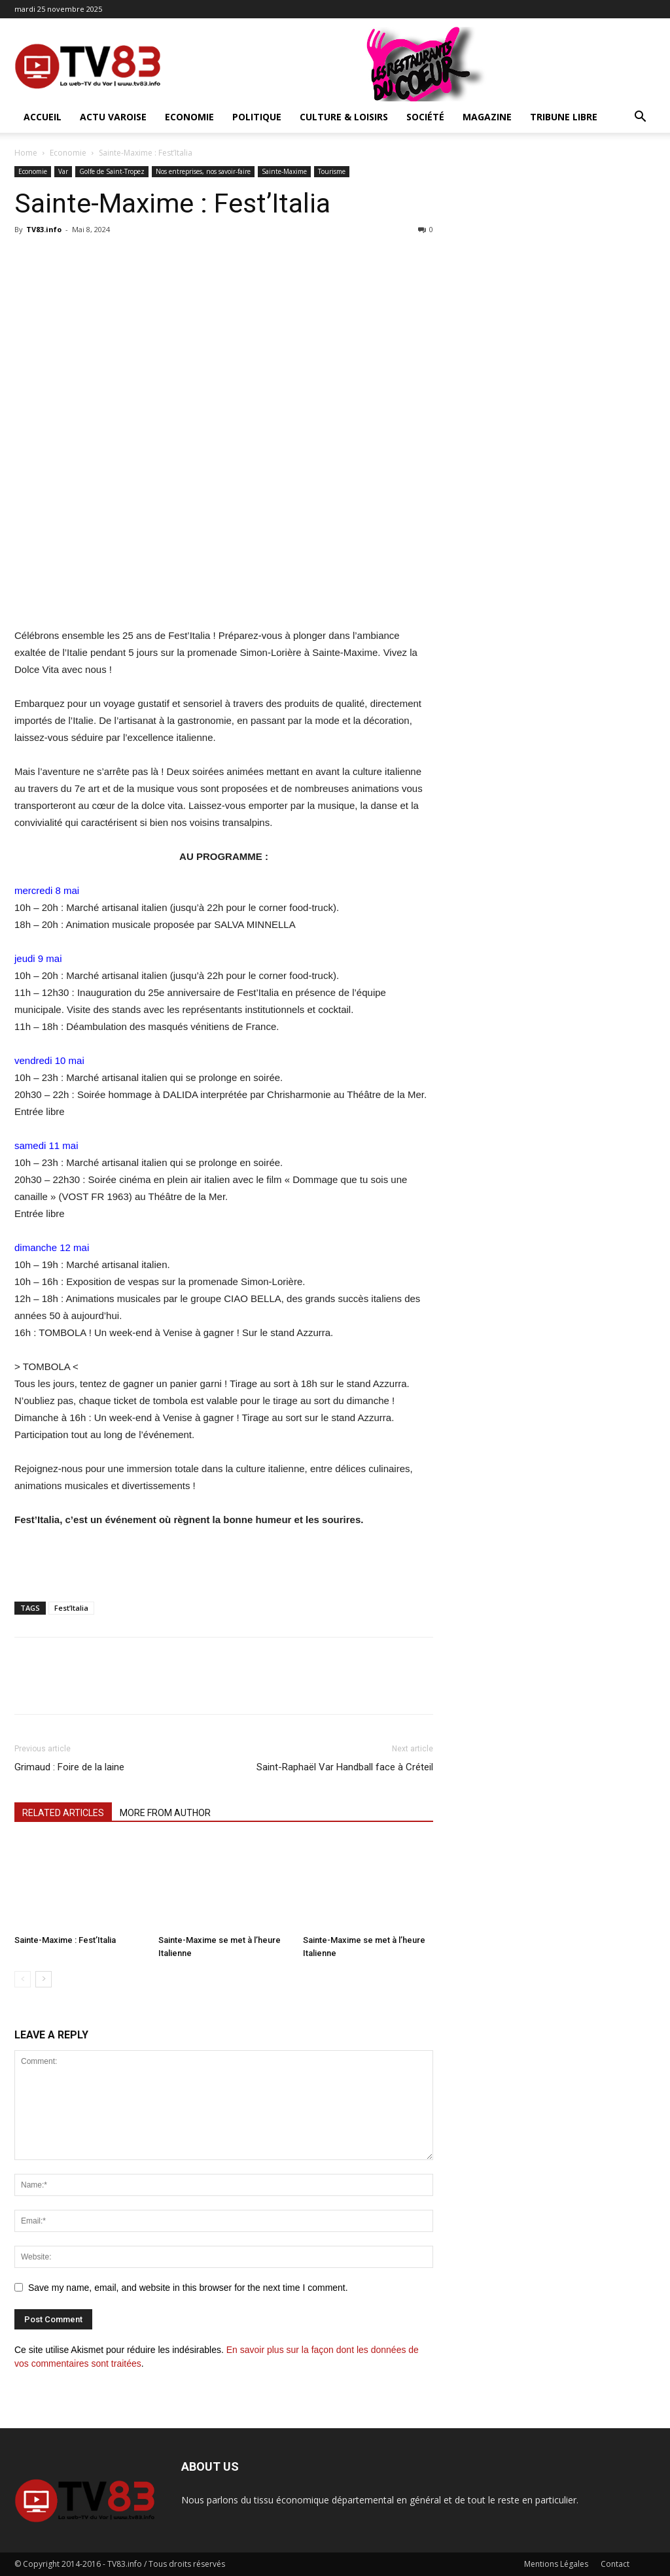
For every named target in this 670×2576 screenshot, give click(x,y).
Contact (615, 2563)
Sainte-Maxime (284, 171)
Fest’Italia (71, 1608)
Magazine (487, 117)
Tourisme (331, 171)
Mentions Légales (556, 2563)
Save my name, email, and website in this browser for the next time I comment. (188, 2287)
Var (63, 171)
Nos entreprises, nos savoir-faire (203, 171)
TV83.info (44, 229)
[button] (640, 118)
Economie (189, 117)
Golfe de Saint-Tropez (112, 171)
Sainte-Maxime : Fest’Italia (65, 1940)
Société (425, 117)
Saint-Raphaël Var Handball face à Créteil (344, 1767)
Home (25, 152)
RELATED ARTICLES (63, 1813)
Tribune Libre (563, 117)
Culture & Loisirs (344, 117)
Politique (256, 117)
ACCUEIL (43, 117)
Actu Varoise (113, 117)
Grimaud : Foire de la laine (69, 1767)
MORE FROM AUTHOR (165, 1813)
